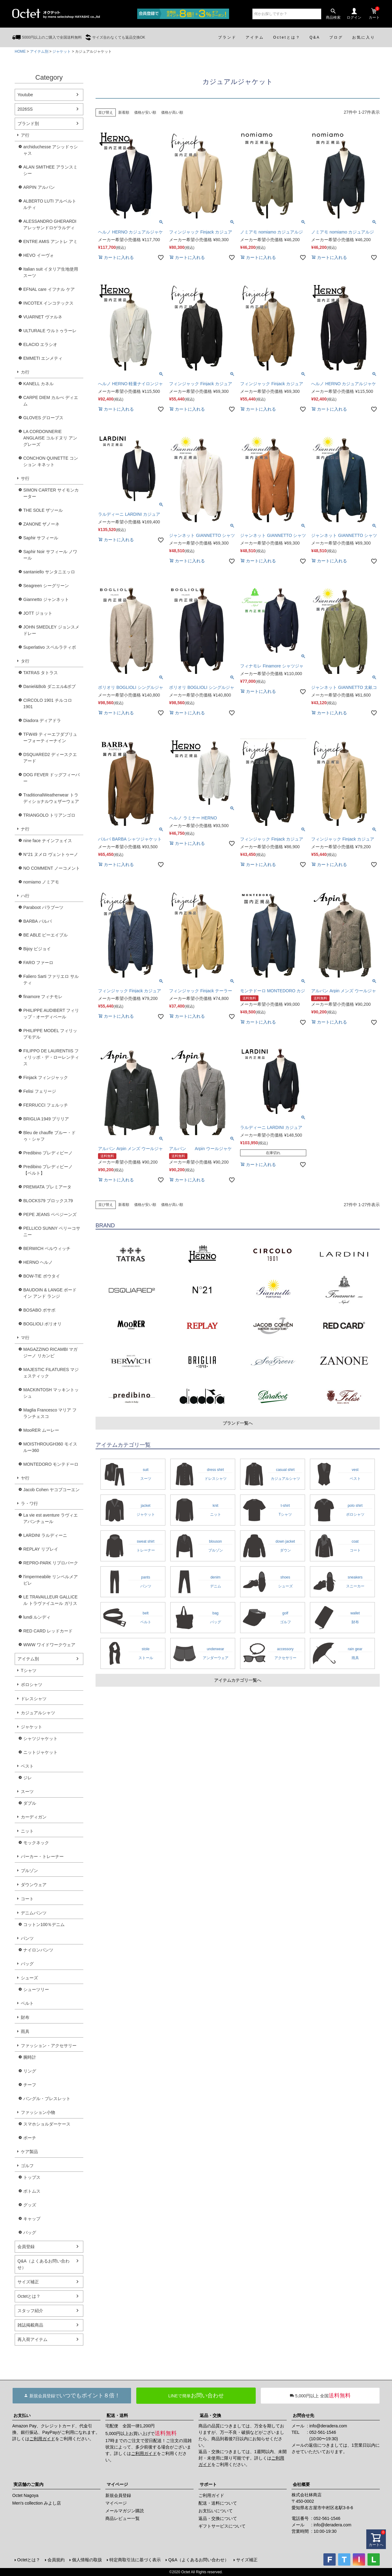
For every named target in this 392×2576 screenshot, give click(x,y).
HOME (20, 51)
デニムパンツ (34, 1912)
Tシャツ (28, 1670)
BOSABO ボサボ (39, 1310)
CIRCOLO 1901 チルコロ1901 (47, 703)
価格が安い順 (145, 112)
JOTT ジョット (37, 613)
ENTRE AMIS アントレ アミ (50, 241)
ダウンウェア (34, 1884)
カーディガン (34, 1816)
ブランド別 (28, 123)
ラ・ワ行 (29, 1503)
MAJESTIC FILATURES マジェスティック (51, 1372)
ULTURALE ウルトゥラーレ (50, 330)
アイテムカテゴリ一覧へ (237, 1680)
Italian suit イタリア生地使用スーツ (50, 272)
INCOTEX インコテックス (48, 303)
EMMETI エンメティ (42, 358)
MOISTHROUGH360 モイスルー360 (50, 1447)
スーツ (27, 1791)
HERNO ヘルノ (38, 1262)
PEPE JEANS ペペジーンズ (50, 1214)
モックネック (36, 1842)
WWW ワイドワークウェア (49, 1644)
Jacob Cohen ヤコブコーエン (51, 1489)
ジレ (27, 1777)
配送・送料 (117, 2415)
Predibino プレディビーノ (48, 1152)
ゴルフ (27, 2165)
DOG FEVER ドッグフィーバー (51, 778)
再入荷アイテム (32, 2339)
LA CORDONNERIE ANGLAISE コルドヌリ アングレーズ (50, 438)
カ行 (25, 372)
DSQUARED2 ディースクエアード (50, 757)
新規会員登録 (118, 2495)
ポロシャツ (31, 1684)
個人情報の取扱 (87, 2559)
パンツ (27, 1938)
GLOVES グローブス (43, 417)
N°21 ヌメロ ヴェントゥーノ (50, 854)
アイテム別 (39, 51)
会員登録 (26, 2246)
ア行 (25, 135)
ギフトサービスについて (222, 2526)
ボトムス (31, 2191)
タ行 (25, 661)
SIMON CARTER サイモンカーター (51, 493)
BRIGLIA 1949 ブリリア (46, 1118)
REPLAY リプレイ (40, 1549)
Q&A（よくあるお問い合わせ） (43, 2264)
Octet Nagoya (25, 2495)
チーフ (29, 2084)
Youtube (25, 94)
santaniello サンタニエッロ (49, 571)
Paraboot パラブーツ (43, 907)
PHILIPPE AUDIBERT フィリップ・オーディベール (51, 1013)
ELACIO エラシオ (40, 344)
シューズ (29, 1977)
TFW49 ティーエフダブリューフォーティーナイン (50, 737)
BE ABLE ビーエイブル (45, 935)
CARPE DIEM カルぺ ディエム (50, 400)
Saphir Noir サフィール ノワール (50, 554)
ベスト (27, 1766)
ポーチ (29, 2137)
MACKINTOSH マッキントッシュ (51, 1393)
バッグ (27, 1963)
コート (27, 1898)
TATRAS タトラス (40, 672)
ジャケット (61, 51)
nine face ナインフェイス (47, 840)
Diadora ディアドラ (42, 720)
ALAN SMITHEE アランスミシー (50, 170)
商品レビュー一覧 (122, 2518)
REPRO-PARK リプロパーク (50, 1562)
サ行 (25, 478)
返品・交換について (217, 2518)
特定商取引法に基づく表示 (135, 2559)
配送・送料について (217, 2503)
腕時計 (29, 2057)
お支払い (22, 2415)
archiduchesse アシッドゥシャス (50, 150)
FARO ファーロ (38, 962)
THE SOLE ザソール (43, 510)
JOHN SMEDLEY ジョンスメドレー (51, 630)
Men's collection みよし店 (36, 2503)
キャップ (31, 2218)
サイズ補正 (28, 2281)
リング (29, 2071)
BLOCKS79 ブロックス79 (48, 1200)
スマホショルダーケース (46, 2124)
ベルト (27, 2003)
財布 (25, 2017)
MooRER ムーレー (41, 1430)
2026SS (25, 109)
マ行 (25, 1337)
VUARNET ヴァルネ (42, 316)
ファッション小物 (38, 2112)
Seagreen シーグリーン (46, 585)
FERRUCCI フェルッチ (45, 1105)
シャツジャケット (40, 1738)
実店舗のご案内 (28, 2484)
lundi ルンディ (37, 1617)
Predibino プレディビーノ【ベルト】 (48, 1170)
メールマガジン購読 (124, 2510)
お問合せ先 (303, 2415)
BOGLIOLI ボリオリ (42, 1323)
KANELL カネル (38, 383)
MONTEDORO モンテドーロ (50, 1464)
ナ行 (25, 828)
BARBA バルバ (37, 921)
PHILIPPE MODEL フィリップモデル (50, 1033)
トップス (31, 2177)
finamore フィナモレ (42, 996)
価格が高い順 (172, 112)
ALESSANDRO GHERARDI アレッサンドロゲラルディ (49, 224)
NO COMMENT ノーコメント (51, 868)
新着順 (123, 112)
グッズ (29, 2204)
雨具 (25, 2031)
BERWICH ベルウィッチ (46, 1248)
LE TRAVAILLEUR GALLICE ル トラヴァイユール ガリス (50, 1600)
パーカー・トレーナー (42, 1856)
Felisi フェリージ (39, 1091)
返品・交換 (210, 2415)
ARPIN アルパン (39, 187)
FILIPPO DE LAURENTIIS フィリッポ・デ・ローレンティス (51, 1057)
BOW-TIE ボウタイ (41, 1276)
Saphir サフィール (40, 537)
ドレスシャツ (34, 1698)
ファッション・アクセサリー (49, 2045)
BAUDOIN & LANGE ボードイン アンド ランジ (50, 1293)
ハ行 (25, 895)
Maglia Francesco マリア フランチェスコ (50, 1413)
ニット (27, 1831)
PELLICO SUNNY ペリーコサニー (51, 1231)
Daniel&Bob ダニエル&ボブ (49, 686)
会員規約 (56, 2559)
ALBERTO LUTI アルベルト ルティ (49, 204)
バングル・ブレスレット (46, 2098)
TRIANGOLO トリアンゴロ (49, 815)
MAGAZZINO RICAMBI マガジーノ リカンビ (50, 1352)
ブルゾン (29, 1870)
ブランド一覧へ (238, 1423)
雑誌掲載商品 (30, 2325)
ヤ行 (25, 1478)
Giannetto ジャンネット (46, 599)
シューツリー (36, 1989)
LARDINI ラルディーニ (45, 1535)
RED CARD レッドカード (48, 1630)
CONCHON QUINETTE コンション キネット (50, 461)
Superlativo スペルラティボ (49, 647)
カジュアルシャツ (38, 1712)
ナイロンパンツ (38, 1949)
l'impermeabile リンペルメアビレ (50, 1580)
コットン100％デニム (44, 1924)
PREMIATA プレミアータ (47, 1186)
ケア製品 (29, 2151)
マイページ (117, 2484)
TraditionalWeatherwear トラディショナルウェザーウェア (51, 798)
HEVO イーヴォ (38, 255)
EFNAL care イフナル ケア (49, 289)
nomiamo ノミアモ (41, 882)
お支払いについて (215, 2510)
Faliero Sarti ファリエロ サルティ (51, 979)
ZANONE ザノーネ (41, 524)
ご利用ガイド (42, 2438)
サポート (208, 2484)
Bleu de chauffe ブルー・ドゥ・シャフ (49, 1136)
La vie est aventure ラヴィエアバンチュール (50, 1518)
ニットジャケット (40, 1752)
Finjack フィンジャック (45, 1077)
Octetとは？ (28, 2296)
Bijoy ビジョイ (37, 948)
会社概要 (301, 2484)
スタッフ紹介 (30, 2310)
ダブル (29, 1803)
